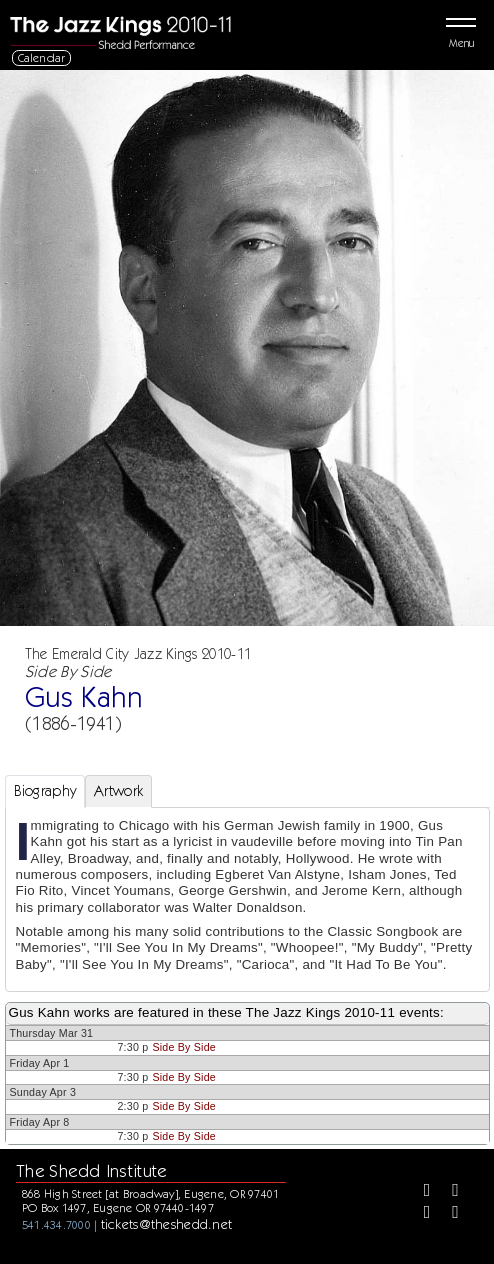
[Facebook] (420, 1192)
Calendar (42, 57)
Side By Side (184, 1047)
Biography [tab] (45, 791)
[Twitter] (448, 1192)
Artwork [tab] (118, 791)
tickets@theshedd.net (167, 1224)
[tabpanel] (247, 900)
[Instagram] (420, 1214)
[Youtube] (448, 1214)
